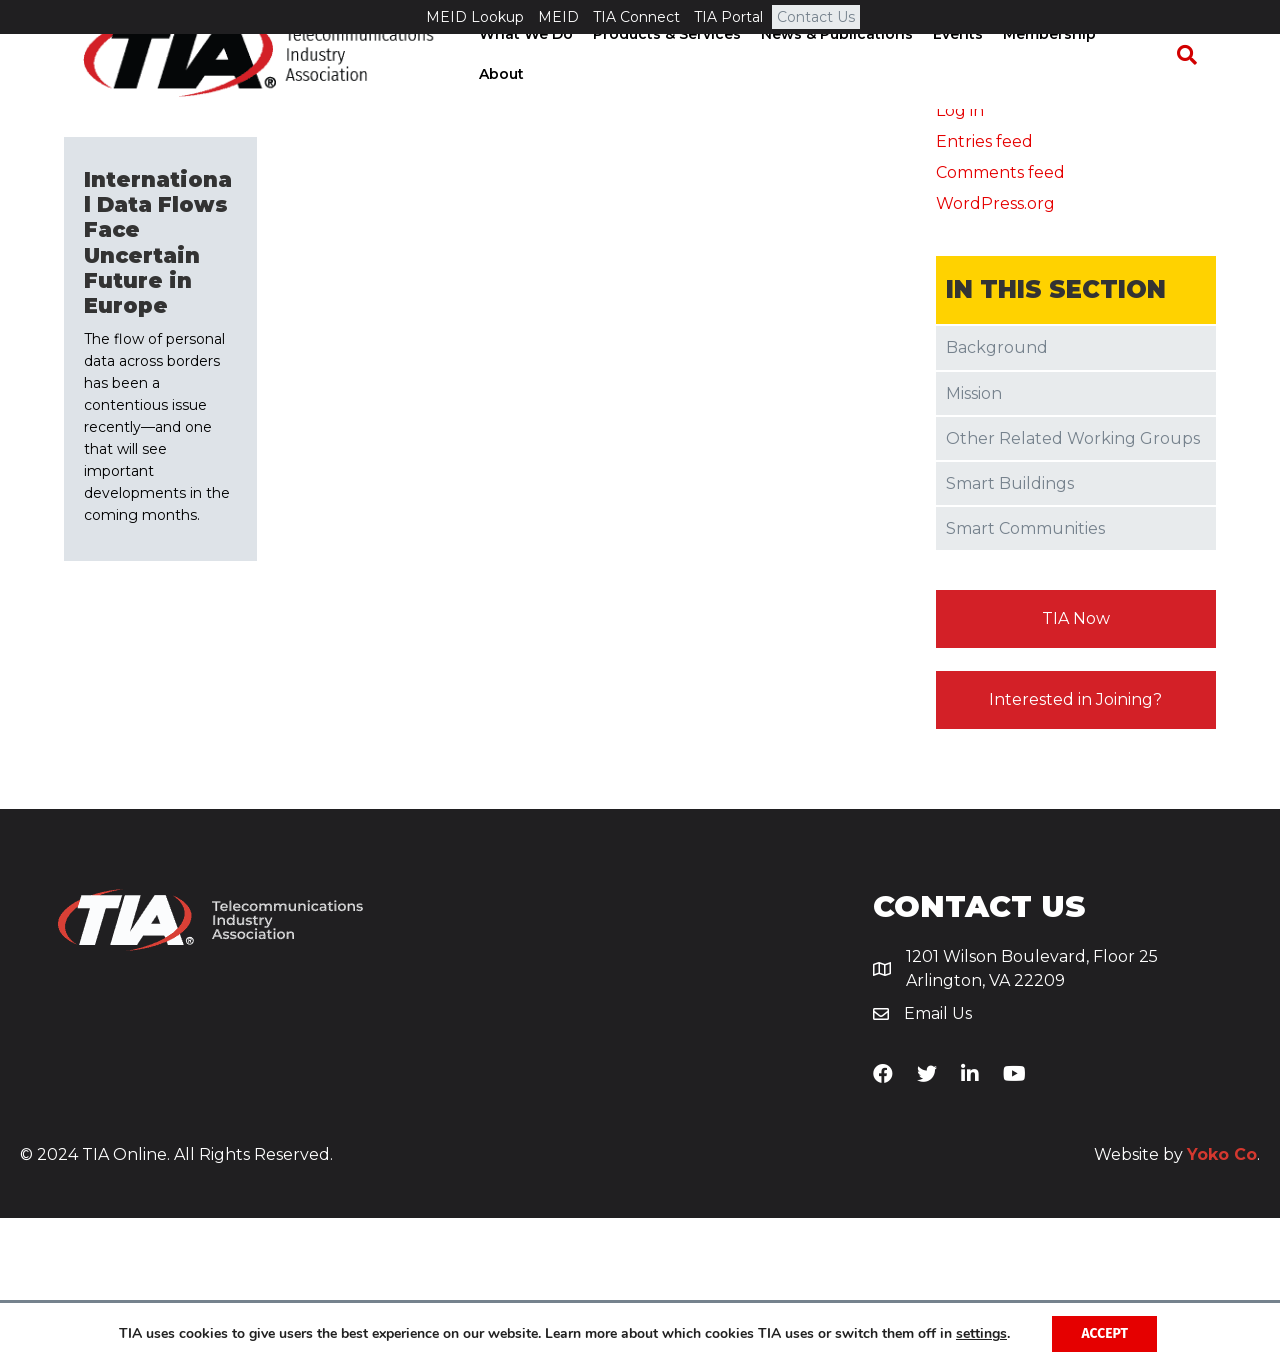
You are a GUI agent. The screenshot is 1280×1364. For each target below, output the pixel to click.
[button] (1076, 766)
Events (963, 89)
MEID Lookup (475, 17)
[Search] (1196, 90)
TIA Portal (728, 17)
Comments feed (1000, 319)
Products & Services (672, 89)
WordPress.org (995, 350)
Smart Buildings (1010, 629)
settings (980, 1333)
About (1143, 89)
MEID (558, 17)
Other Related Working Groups (1073, 584)
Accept (1104, 1332)
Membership (1054, 89)
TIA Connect (636, 17)
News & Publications (842, 89)
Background (997, 494)
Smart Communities (1025, 675)
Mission (974, 539)
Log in (960, 256)
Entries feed (984, 288)
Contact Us (816, 17)
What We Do (531, 89)
